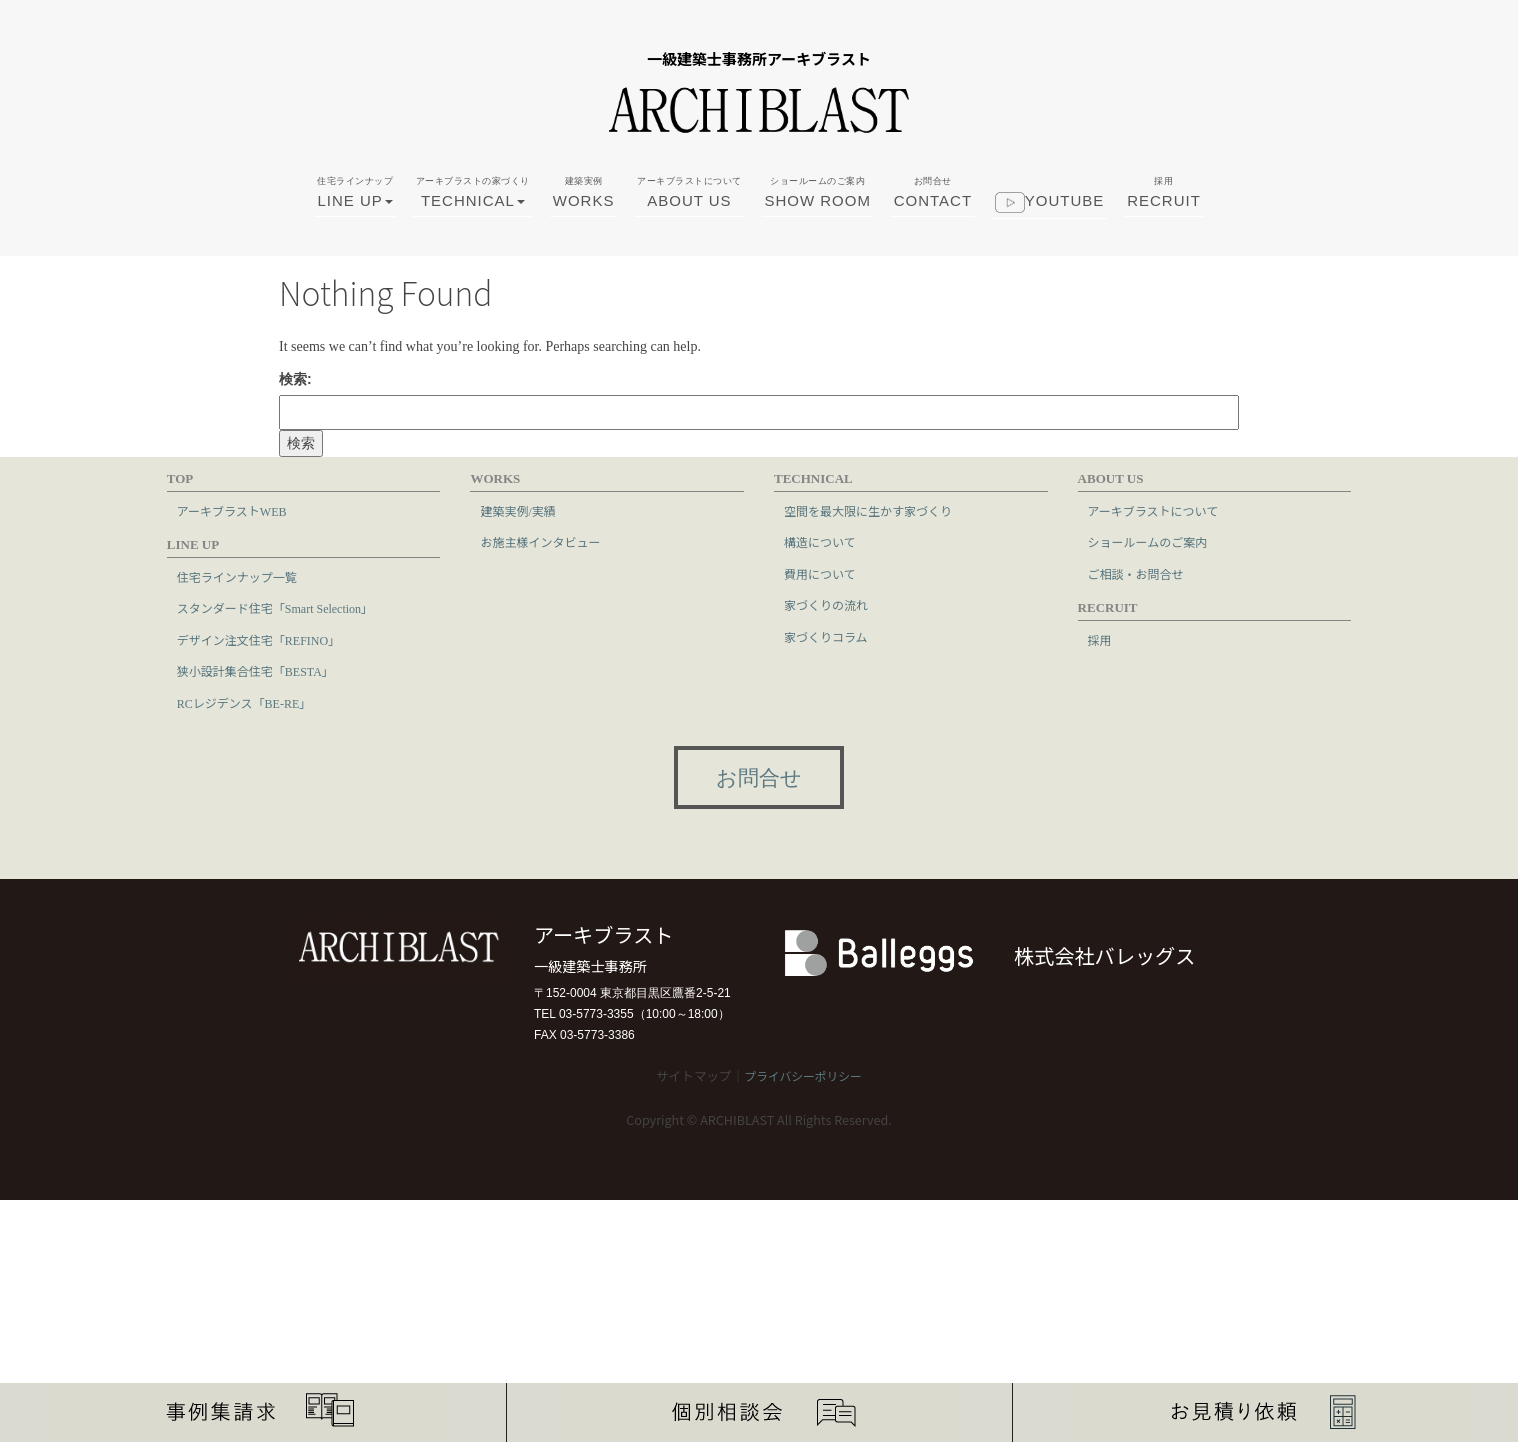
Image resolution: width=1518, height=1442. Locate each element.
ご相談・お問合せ (1136, 575)
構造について (820, 543)
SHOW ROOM (817, 215)
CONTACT (933, 215)
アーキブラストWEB (232, 512)
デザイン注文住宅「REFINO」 (258, 641)
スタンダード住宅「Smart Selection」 (275, 609)
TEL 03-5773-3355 (584, 1015)
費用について (820, 575)
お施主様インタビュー (540, 543)
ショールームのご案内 (1148, 543)
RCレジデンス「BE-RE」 (244, 704)
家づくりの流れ (826, 606)
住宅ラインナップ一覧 (237, 578)
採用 (1100, 641)
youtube (1050, 227)
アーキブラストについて (1153, 512)
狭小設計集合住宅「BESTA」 (255, 672)
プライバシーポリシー (803, 1078)
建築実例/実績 (517, 512)
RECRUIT (1165, 215)
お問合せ (759, 778)
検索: (295, 379)
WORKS (584, 215)
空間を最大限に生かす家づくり (868, 512)
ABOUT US (689, 215)
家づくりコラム (826, 638)
